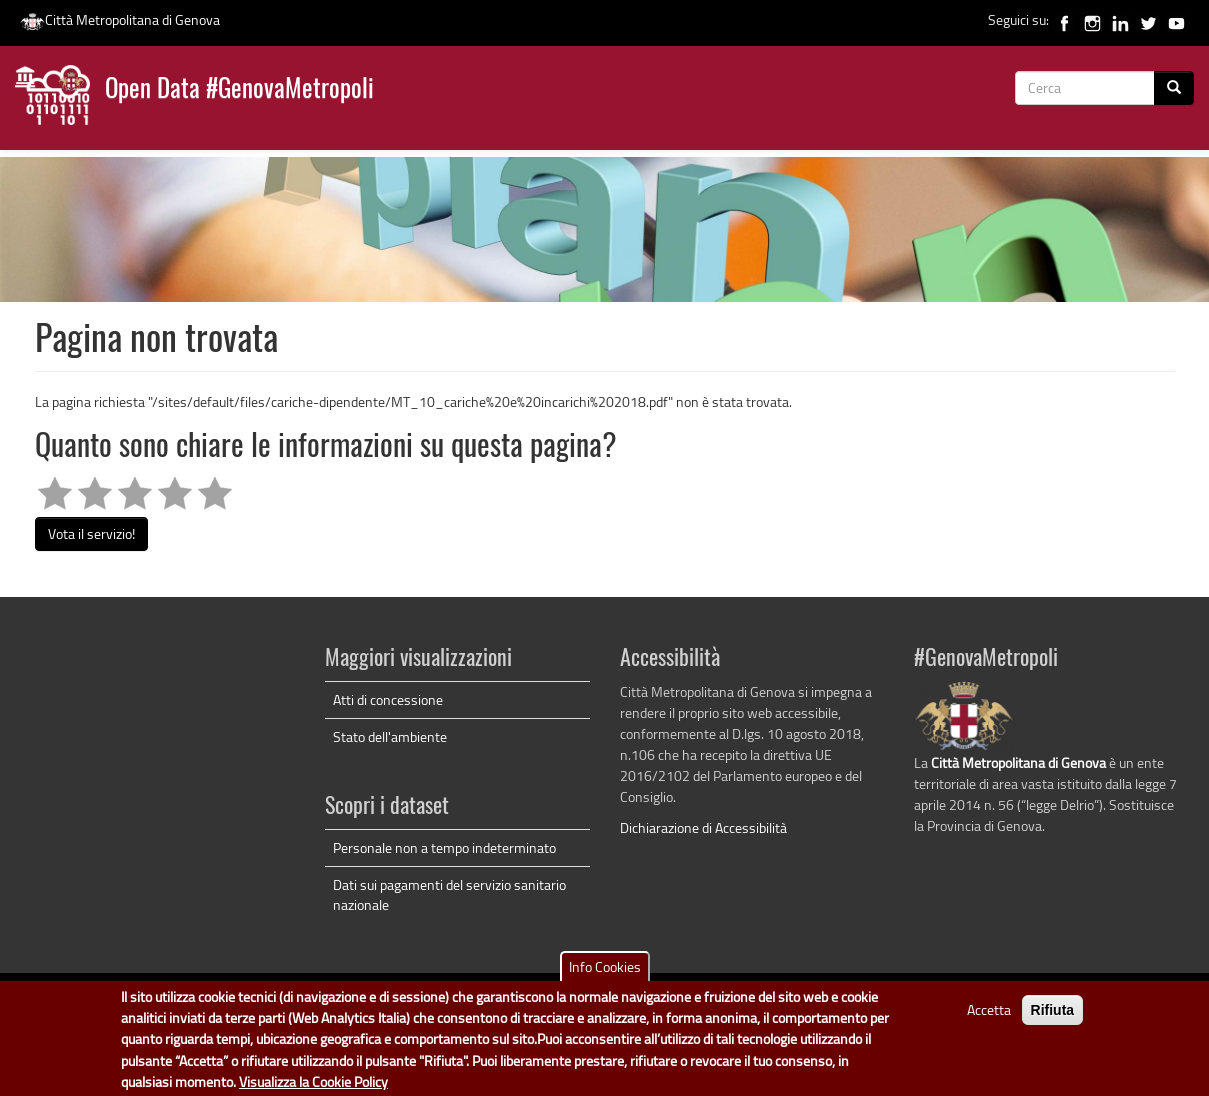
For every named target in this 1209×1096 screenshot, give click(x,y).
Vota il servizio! (91, 533)
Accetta (989, 1019)
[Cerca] (1174, 88)
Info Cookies (605, 976)
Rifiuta (1053, 1020)
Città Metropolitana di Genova (120, 19)
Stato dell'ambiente (390, 736)
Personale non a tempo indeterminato (444, 847)
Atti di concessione (388, 699)
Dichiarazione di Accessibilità (703, 827)
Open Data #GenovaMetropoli (239, 90)
